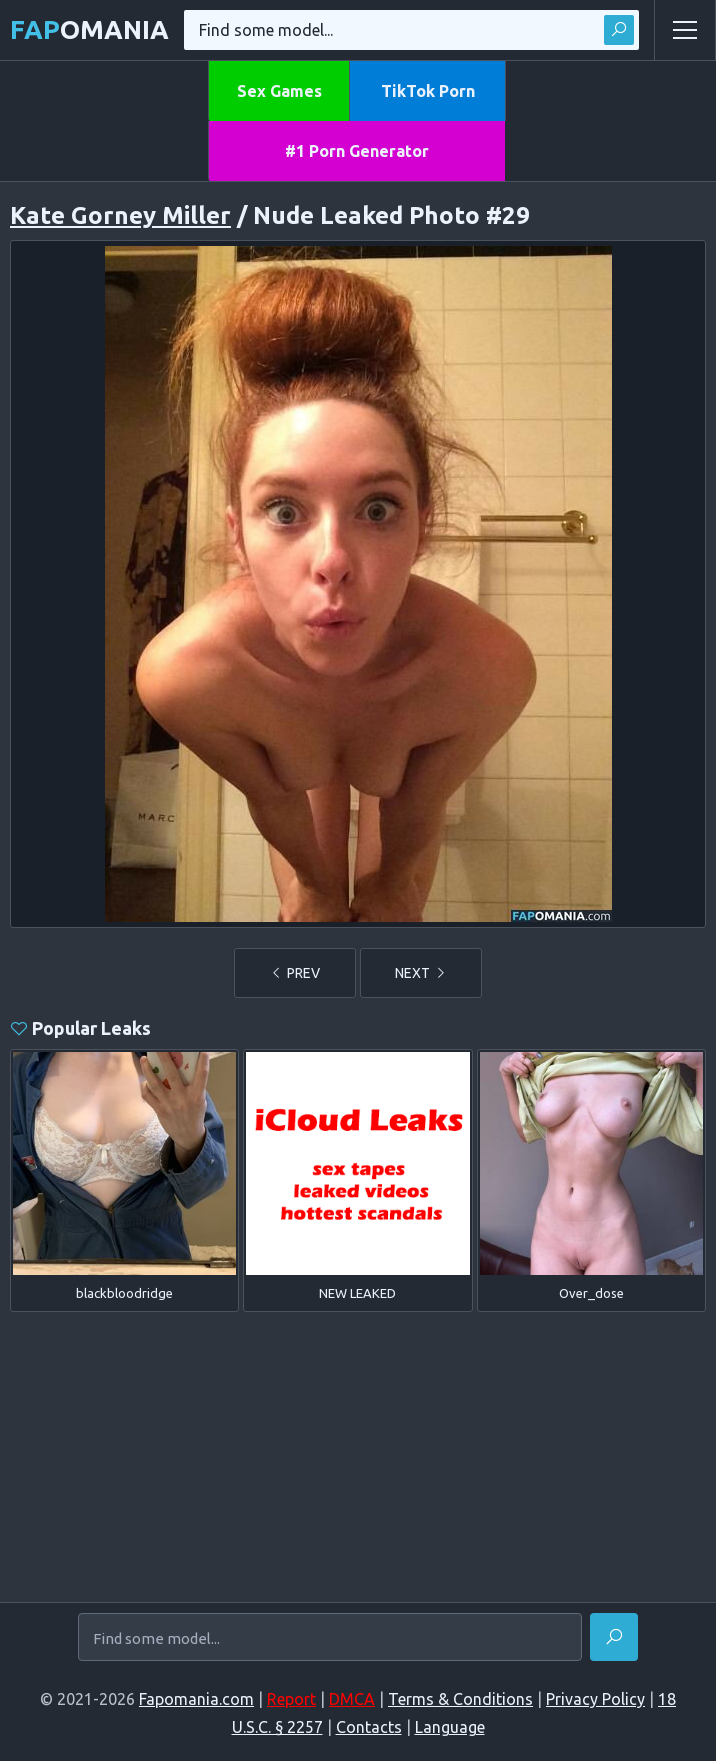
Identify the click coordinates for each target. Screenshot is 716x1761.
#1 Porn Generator (357, 151)
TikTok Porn (428, 91)
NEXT (421, 973)
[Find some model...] (330, 1639)
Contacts (369, 1727)
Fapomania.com (196, 1699)
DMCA (352, 1699)
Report (291, 1699)
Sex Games (279, 91)
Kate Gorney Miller (120, 215)
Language (450, 1727)
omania (89, 29)
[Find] (614, 1637)
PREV (295, 973)
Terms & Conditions (460, 1699)
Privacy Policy (595, 1699)
